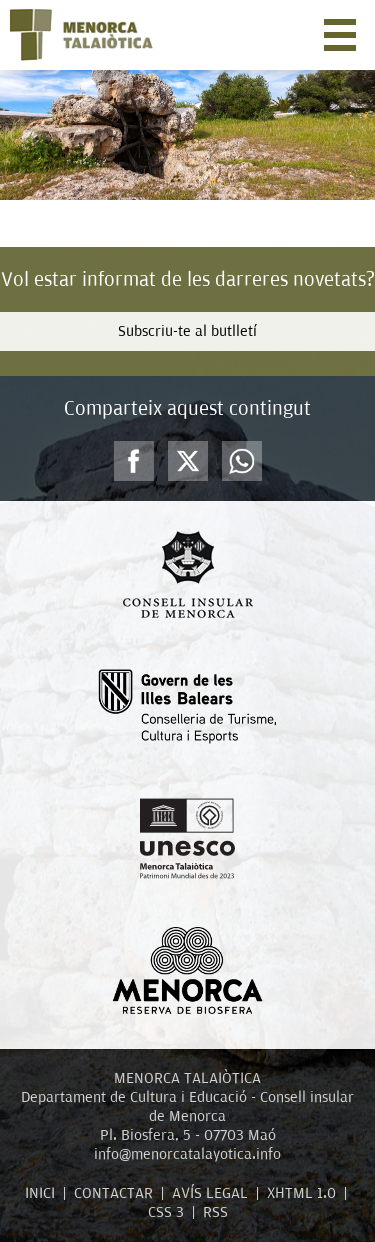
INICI (40, 1193)
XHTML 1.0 (301, 1193)
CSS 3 (166, 1212)
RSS (215, 1212)
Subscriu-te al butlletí (187, 331)
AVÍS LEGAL (210, 1193)
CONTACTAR (113, 1193)
